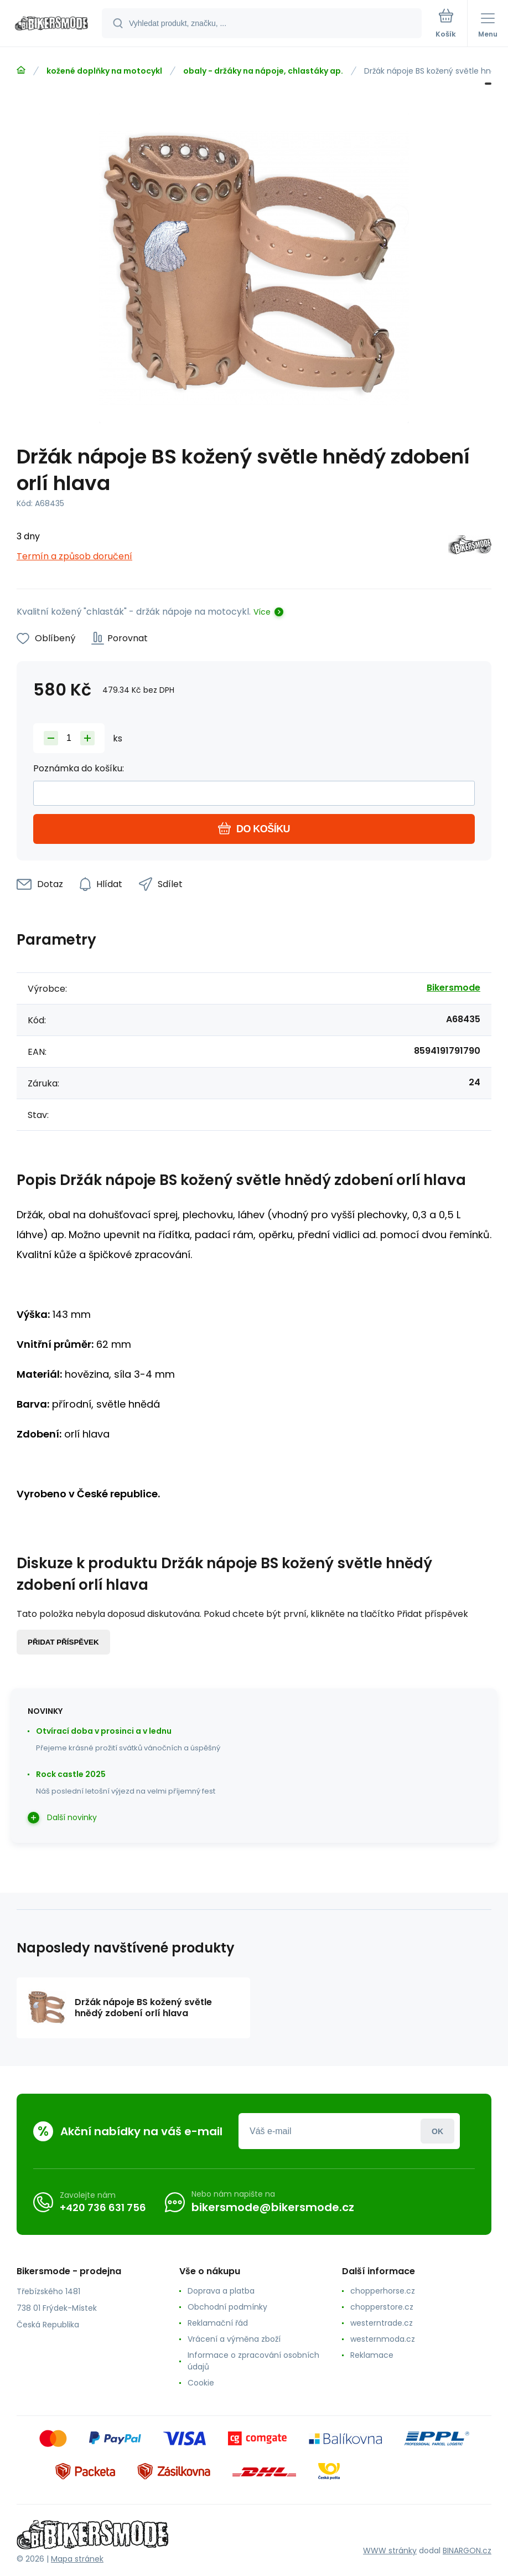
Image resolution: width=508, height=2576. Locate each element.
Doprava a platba (221, 2290)
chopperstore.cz (381, 2306)
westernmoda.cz (382, 2339)
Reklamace (371, 2355)
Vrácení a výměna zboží (234, 2339)
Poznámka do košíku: (78, 768)
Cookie (201, 2382)
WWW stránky (390, 2550)
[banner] (51, 24)
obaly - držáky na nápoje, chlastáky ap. (263, 70)
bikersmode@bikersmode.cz (272, 2207)
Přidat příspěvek (63, 1642)
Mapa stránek (77, 2558)
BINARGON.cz (467, 2550)
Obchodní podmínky (227, 2306)
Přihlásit (437, 2131)
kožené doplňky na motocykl (104, 70)
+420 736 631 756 (103, 2207)
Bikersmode (453, 987)
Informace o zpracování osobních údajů (253, 2361)
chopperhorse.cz (382, 2290)
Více (262, 611)
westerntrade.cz (381, 2322)
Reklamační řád (218, 2322)
